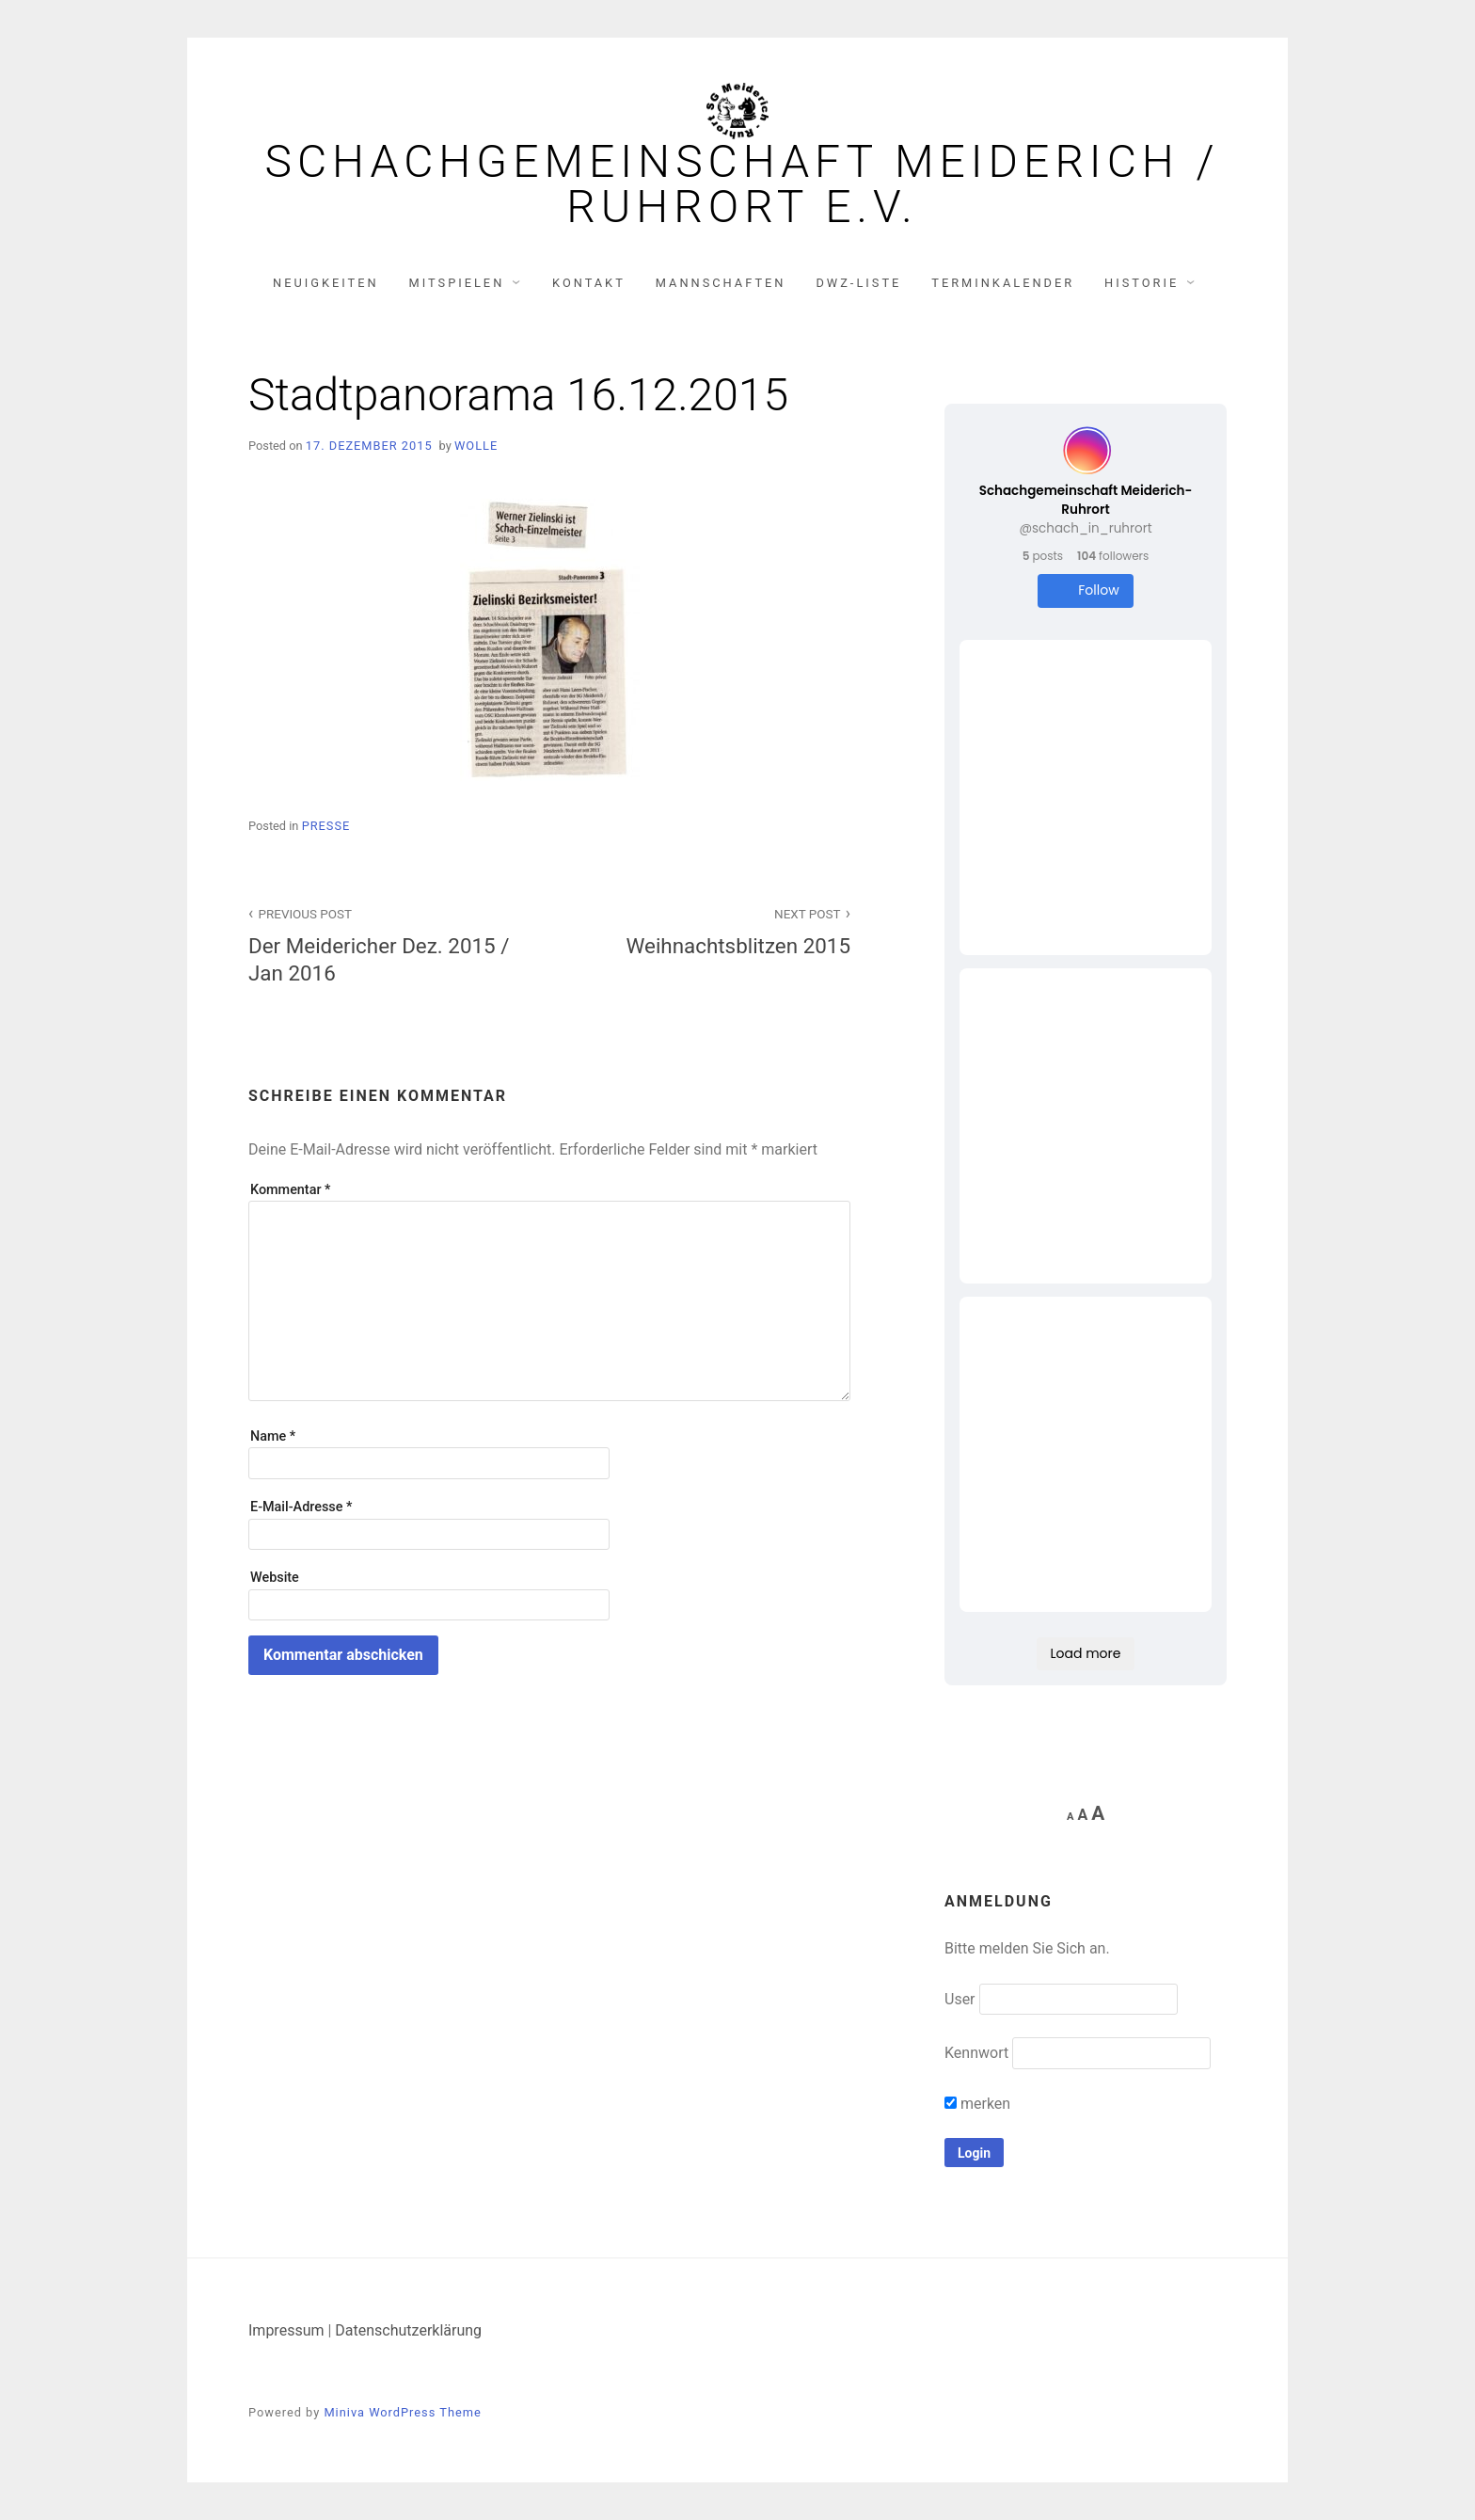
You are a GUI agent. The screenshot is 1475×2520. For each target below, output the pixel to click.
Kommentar (290, 1190)
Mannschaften (721, 283)
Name (272, 1436)
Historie (1141, 283)
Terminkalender (1002, 283)
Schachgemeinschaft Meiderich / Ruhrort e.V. (741, 184)
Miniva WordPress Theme (402, 2412)
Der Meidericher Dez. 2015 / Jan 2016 (388, 943)
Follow (1085, 590)
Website (274, 1578)
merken (977, 2104)
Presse (326, 826)
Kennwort (976, 2053)
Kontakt (589, 283)
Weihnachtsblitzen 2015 (710, 930)
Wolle (476, 446)
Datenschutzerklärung (408, 2330)
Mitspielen (457, 283)
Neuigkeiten (326, 283)
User (959, 1999)
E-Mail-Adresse (301, 1507)
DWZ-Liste (858, 283)
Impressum (286, 2330)
